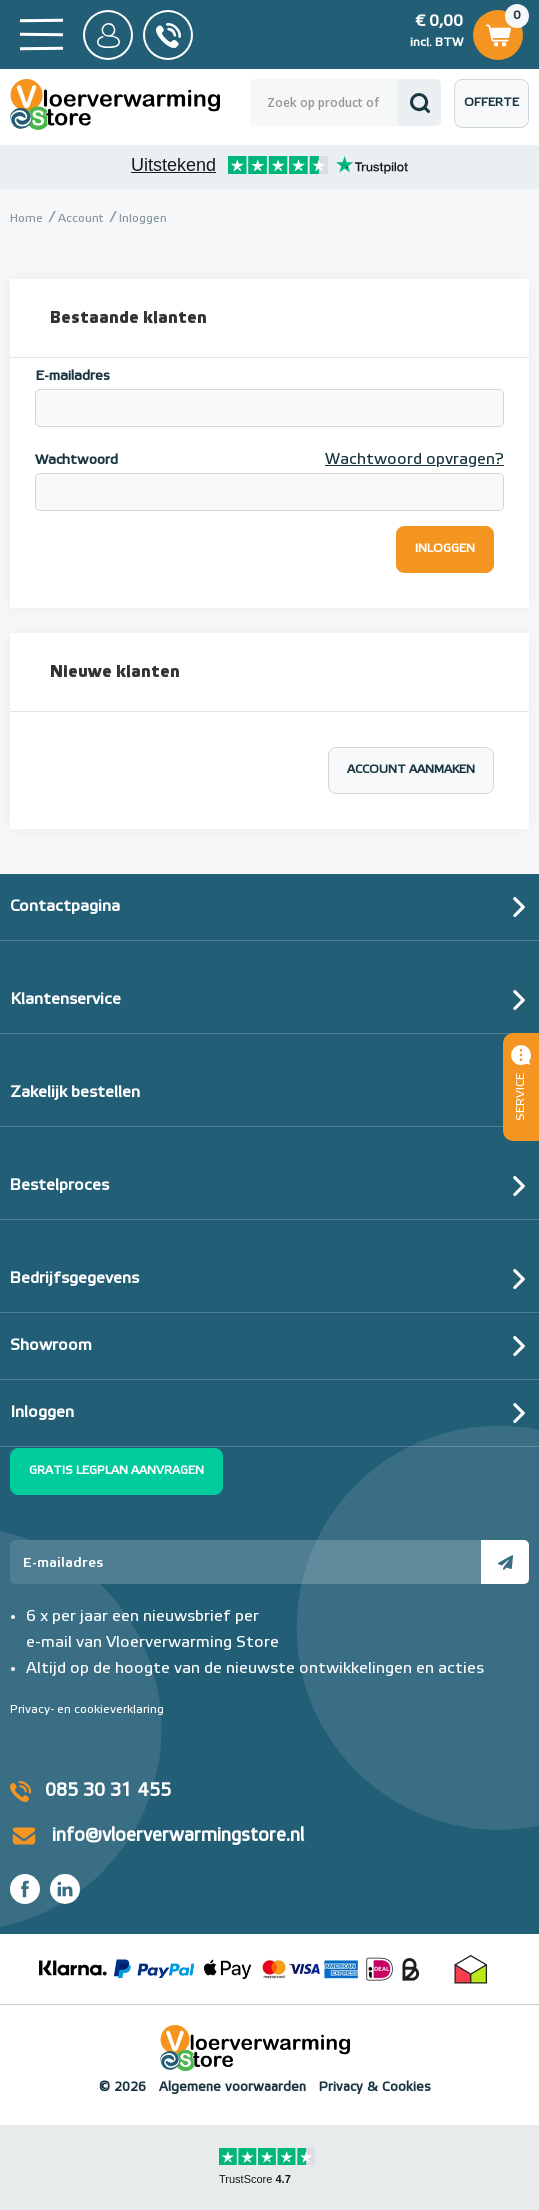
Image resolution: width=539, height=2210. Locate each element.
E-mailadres (72, 376)
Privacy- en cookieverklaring (87, 1710)
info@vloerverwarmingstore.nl (178, 1836)
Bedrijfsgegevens (74, 1279)
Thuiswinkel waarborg (471, 1969)
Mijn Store (108, 35)
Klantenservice (65, 1000)
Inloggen (42, 1413)
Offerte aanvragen (496, 112)
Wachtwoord (76, 460)
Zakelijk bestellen (75, 1093)
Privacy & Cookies (375, 2087)
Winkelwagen (498, 32)
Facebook (25, 1889)
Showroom (51, 1346)
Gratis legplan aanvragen (116, 1471)
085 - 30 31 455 (168, 35)
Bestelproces (59, 1186)
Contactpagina (65, 907)
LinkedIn (65, 1889)
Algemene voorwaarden (232, 2087)
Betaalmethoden (238, 1969)
